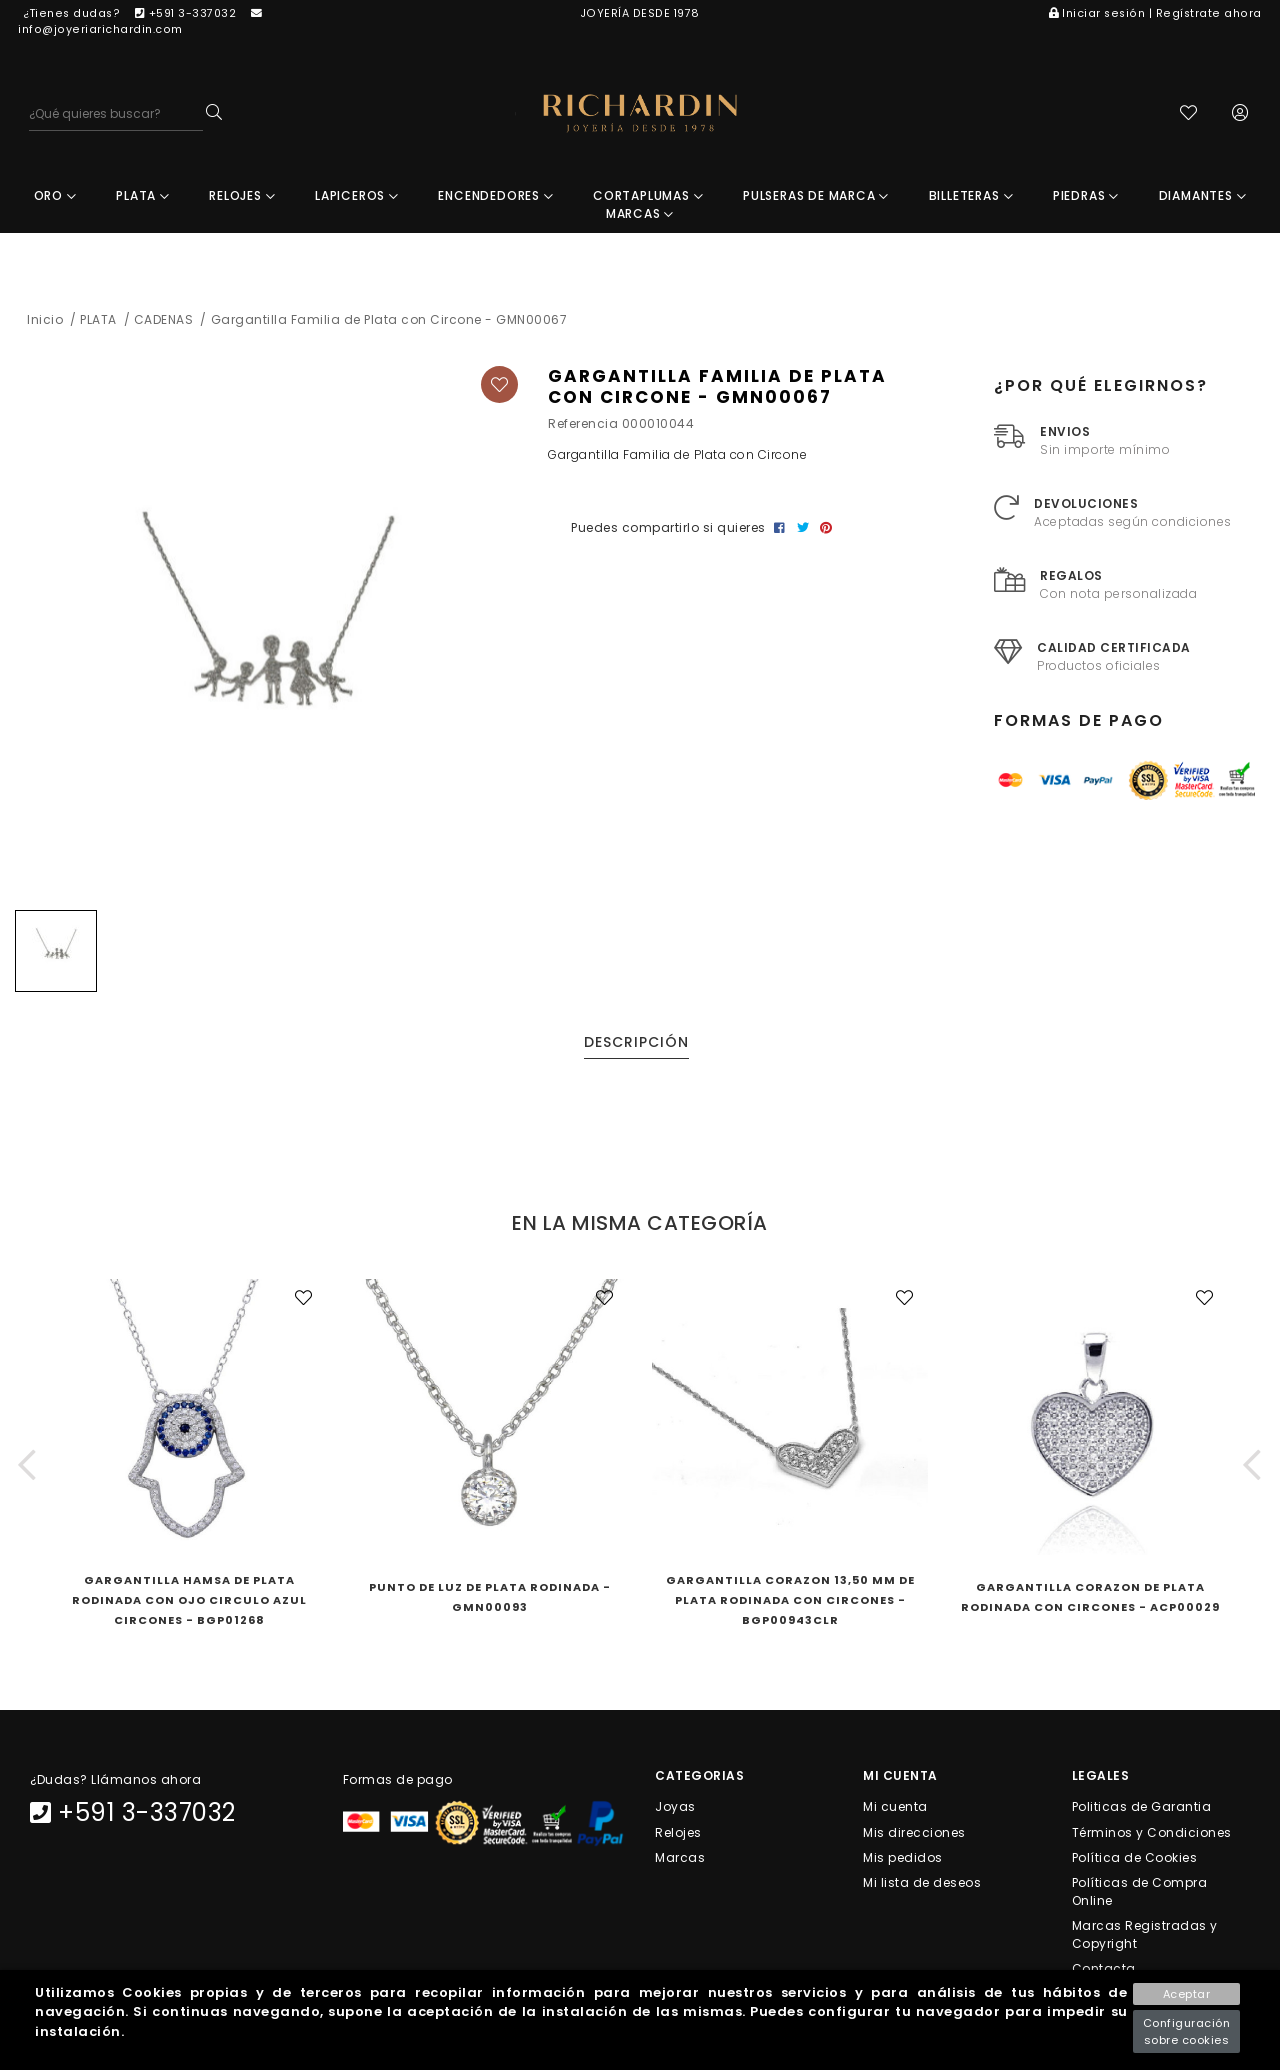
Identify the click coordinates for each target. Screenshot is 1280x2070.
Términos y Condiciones (1152, 1831)
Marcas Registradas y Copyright (1145, 1934)
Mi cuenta (895, 1806)
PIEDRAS (1086, 195)
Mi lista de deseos (922, 1882)
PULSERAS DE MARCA (816, 195)
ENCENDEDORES (495, 195)
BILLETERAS (971, 195)
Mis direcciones (914, 1831)
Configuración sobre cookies (1187, 2031)
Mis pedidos (903, 1856)
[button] (27, 1464)
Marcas (680, 1856)
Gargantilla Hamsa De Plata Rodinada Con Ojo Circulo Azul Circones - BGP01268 (189, 1600)
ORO (55, 195)
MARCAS (640, 213)
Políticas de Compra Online (1140, 1891)
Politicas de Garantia (1142, 1806)
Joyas (675, 1806)
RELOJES (242, 195)
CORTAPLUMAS (648, 195)
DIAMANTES (1203, 195)
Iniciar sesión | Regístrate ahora (1155, 13)
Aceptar (1187, 1994)
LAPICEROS (357, 195)
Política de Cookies (1135, 1856)
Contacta (1104, 1968)
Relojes (678, 1831)
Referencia (583, 423)
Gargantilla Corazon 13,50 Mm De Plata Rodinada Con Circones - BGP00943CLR (790, 1600)
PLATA (143, 195)
